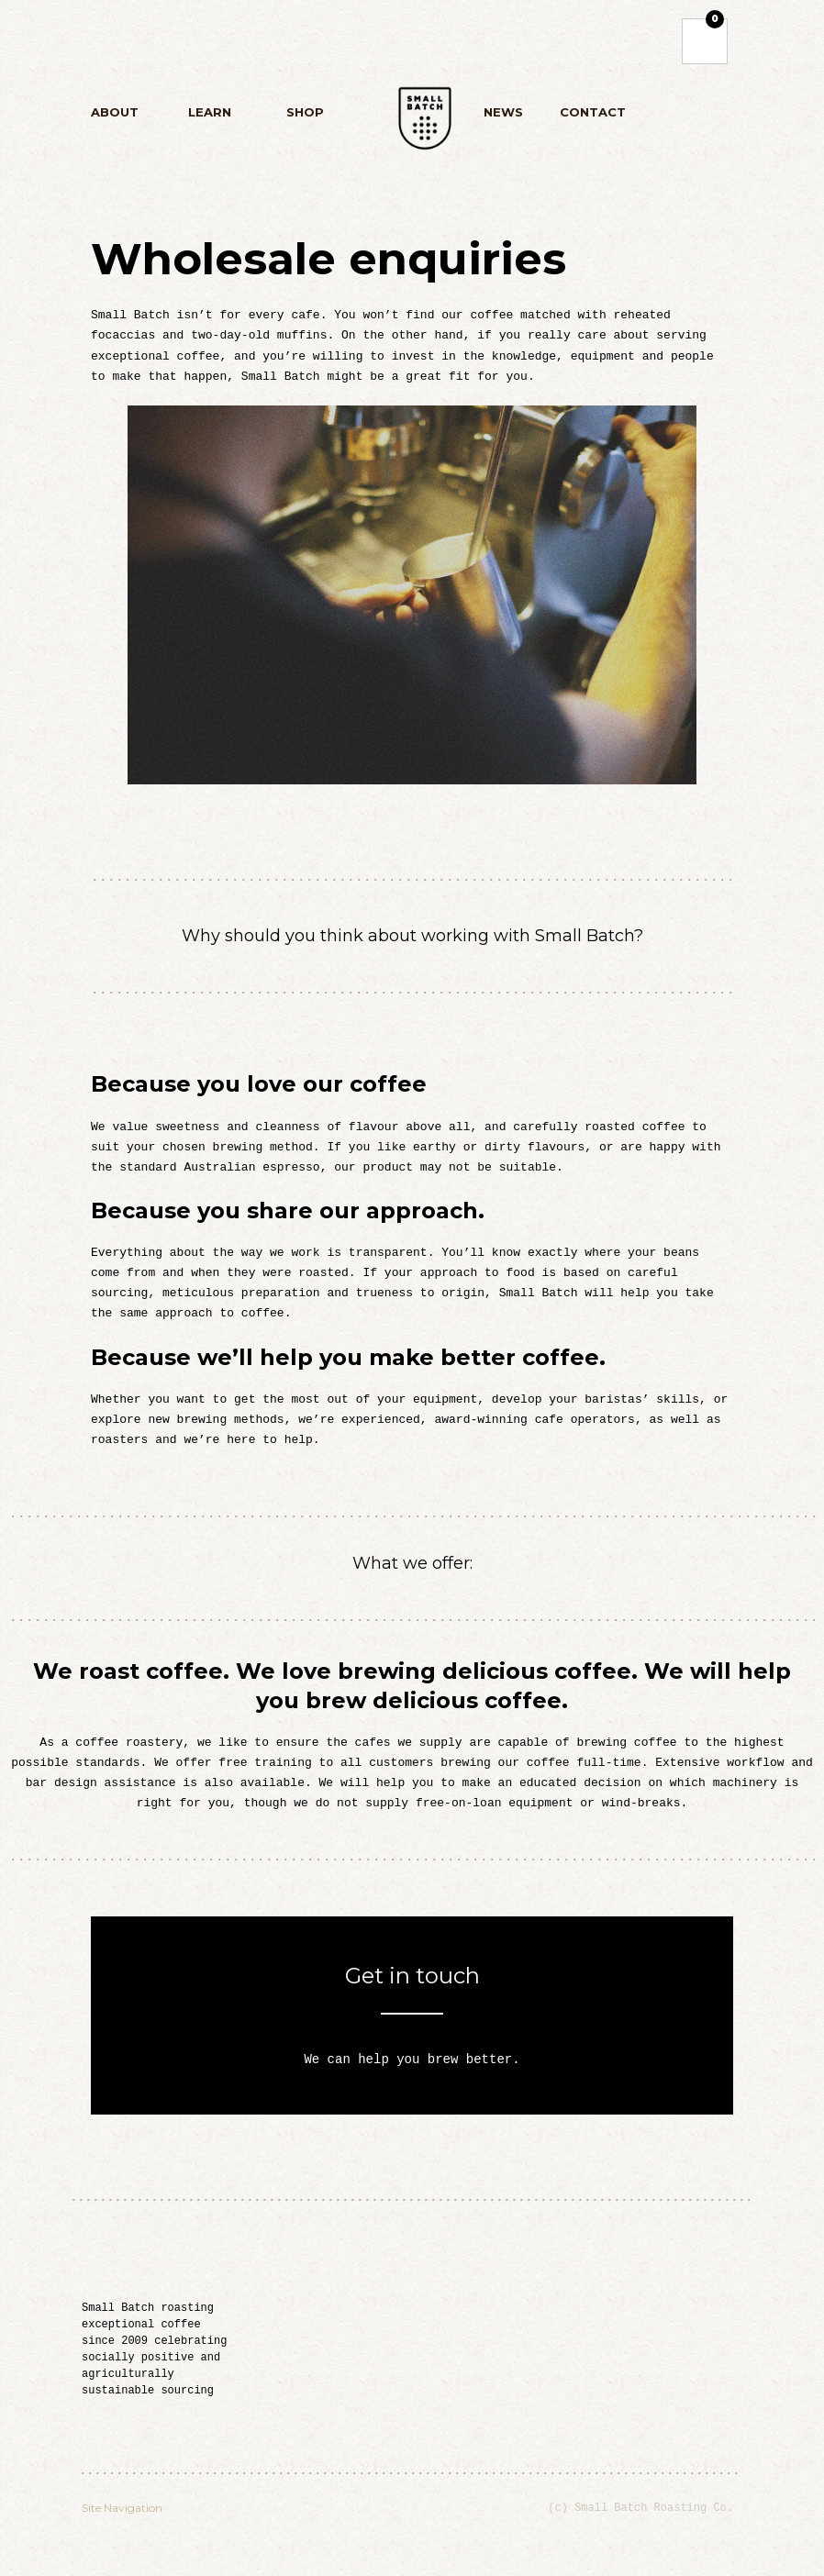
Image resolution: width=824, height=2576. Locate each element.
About (125, 115)
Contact (593, 112)
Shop (304, 115)
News (503, 112)
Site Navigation (122, 2508)
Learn (208, 115)
